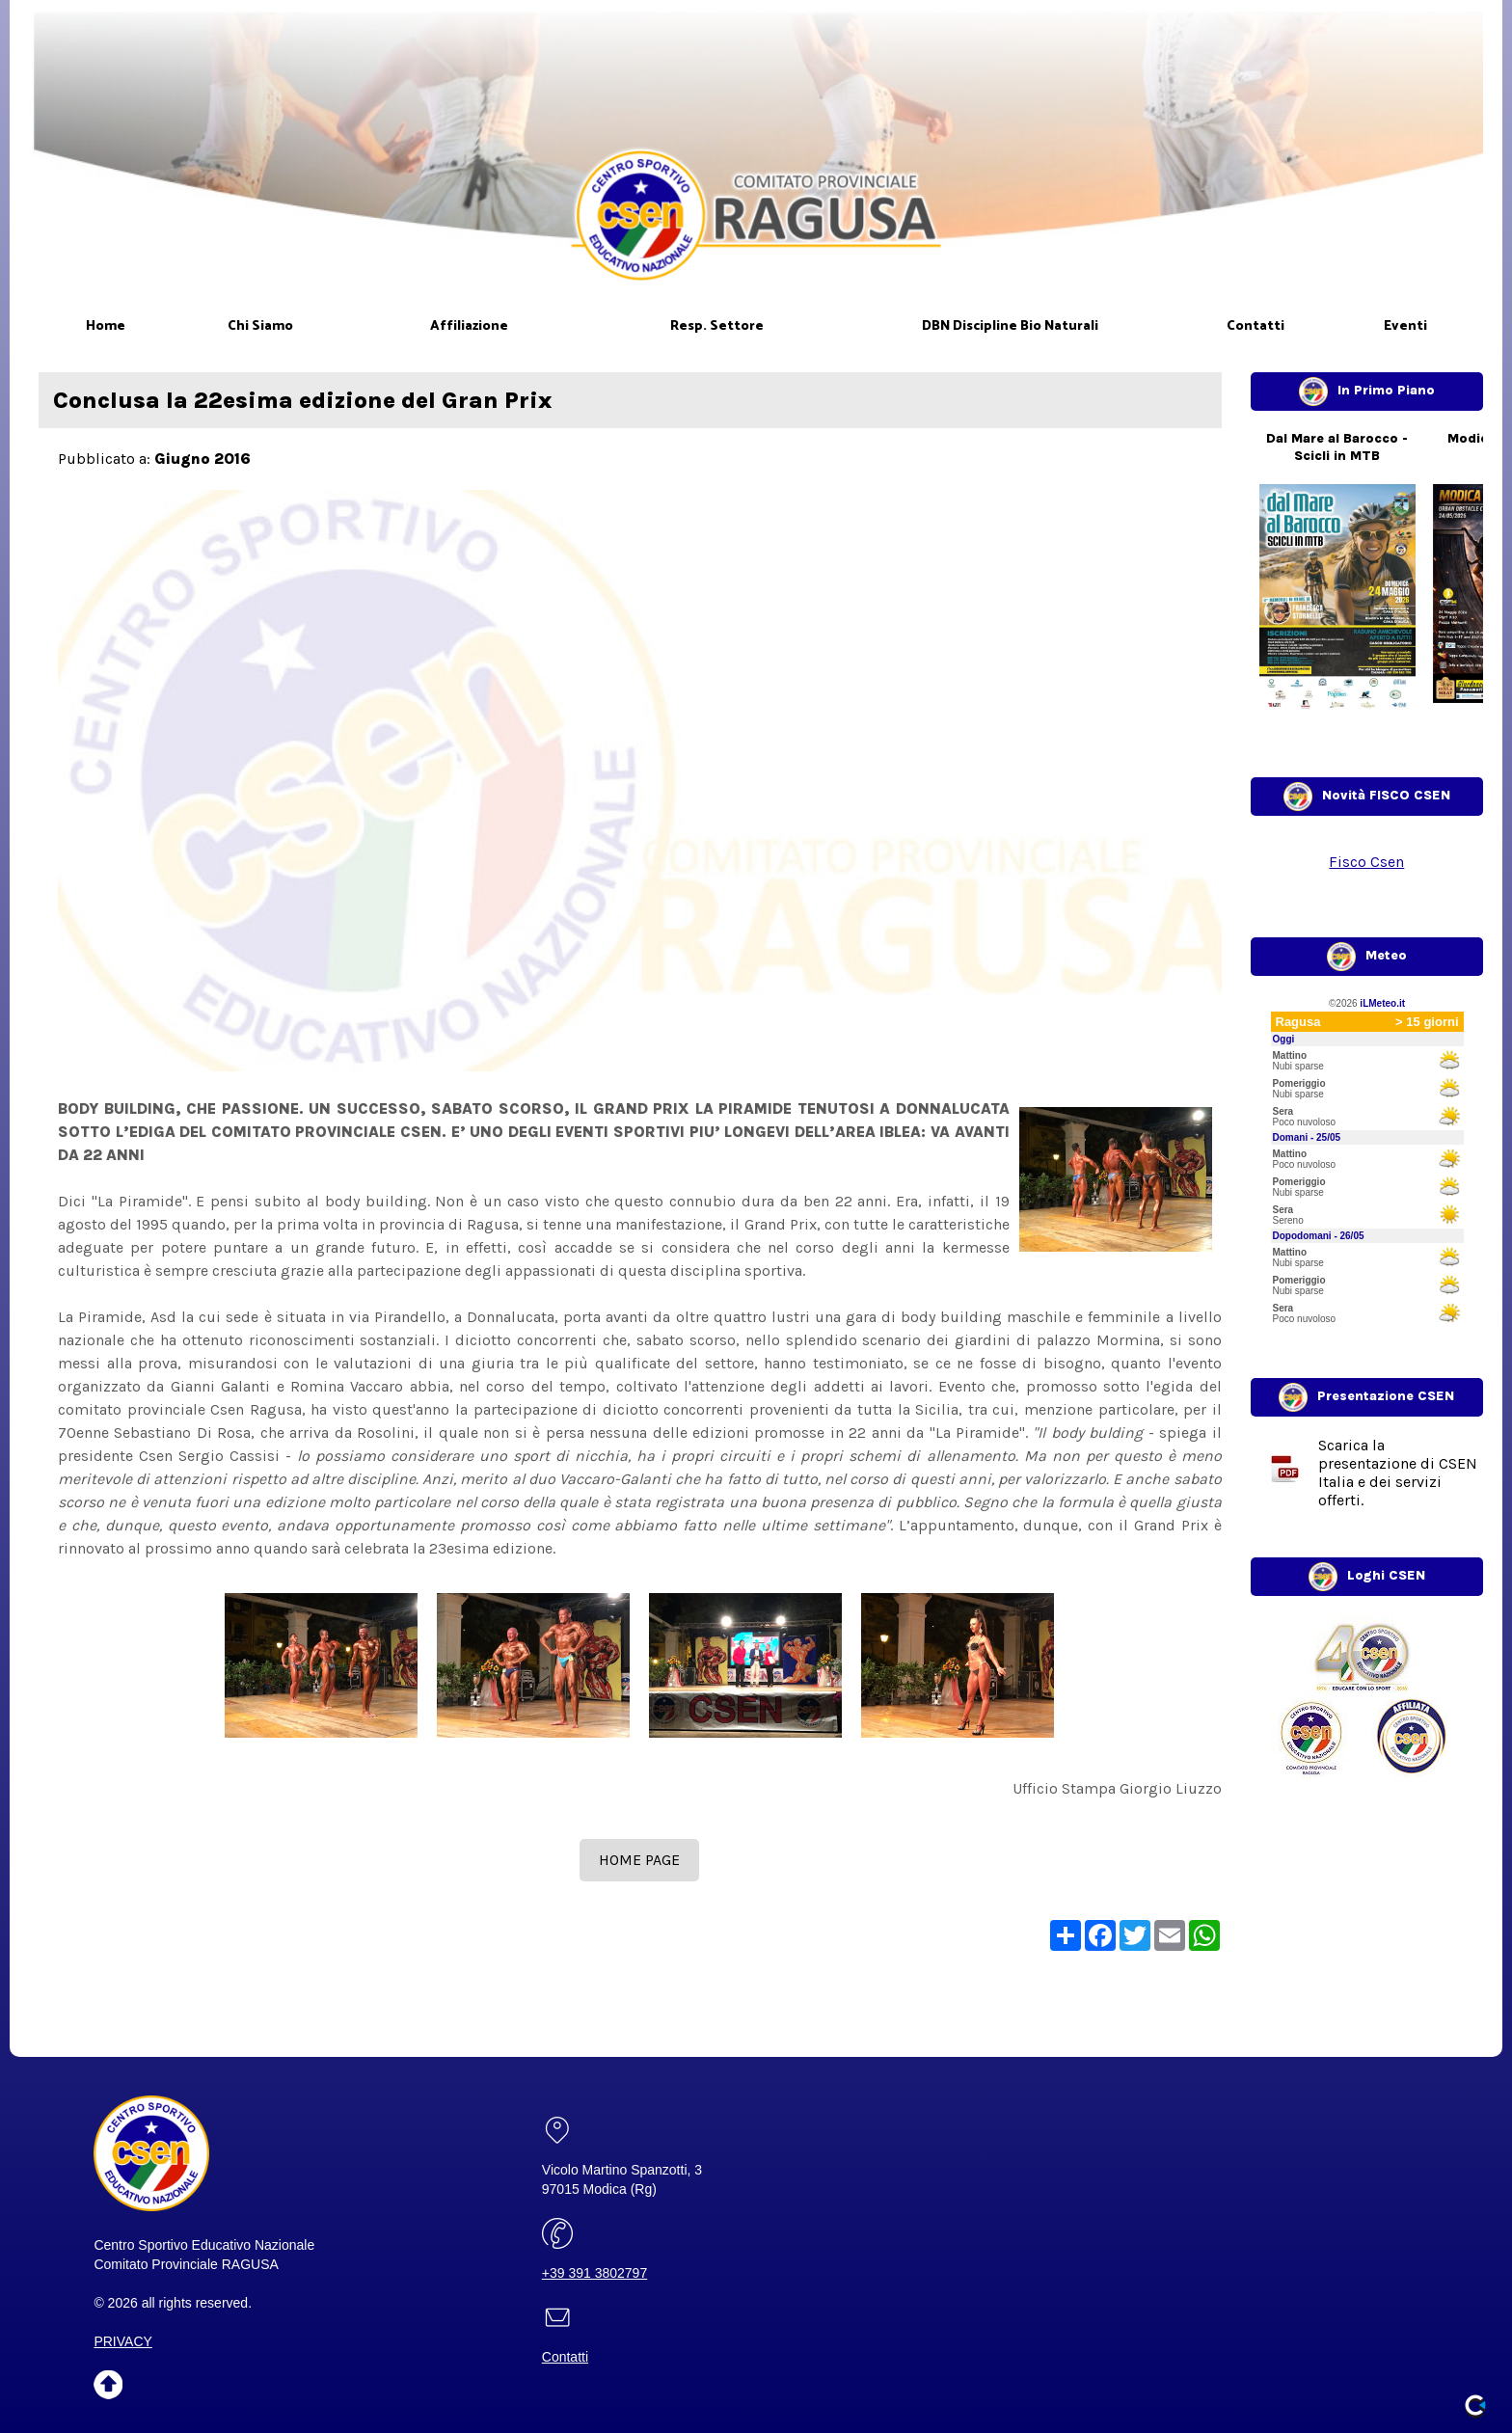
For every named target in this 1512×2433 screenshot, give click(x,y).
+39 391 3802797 (594, 2273)
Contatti (565, 2357)
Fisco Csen (1366, 861)
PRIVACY (122, 2341)
